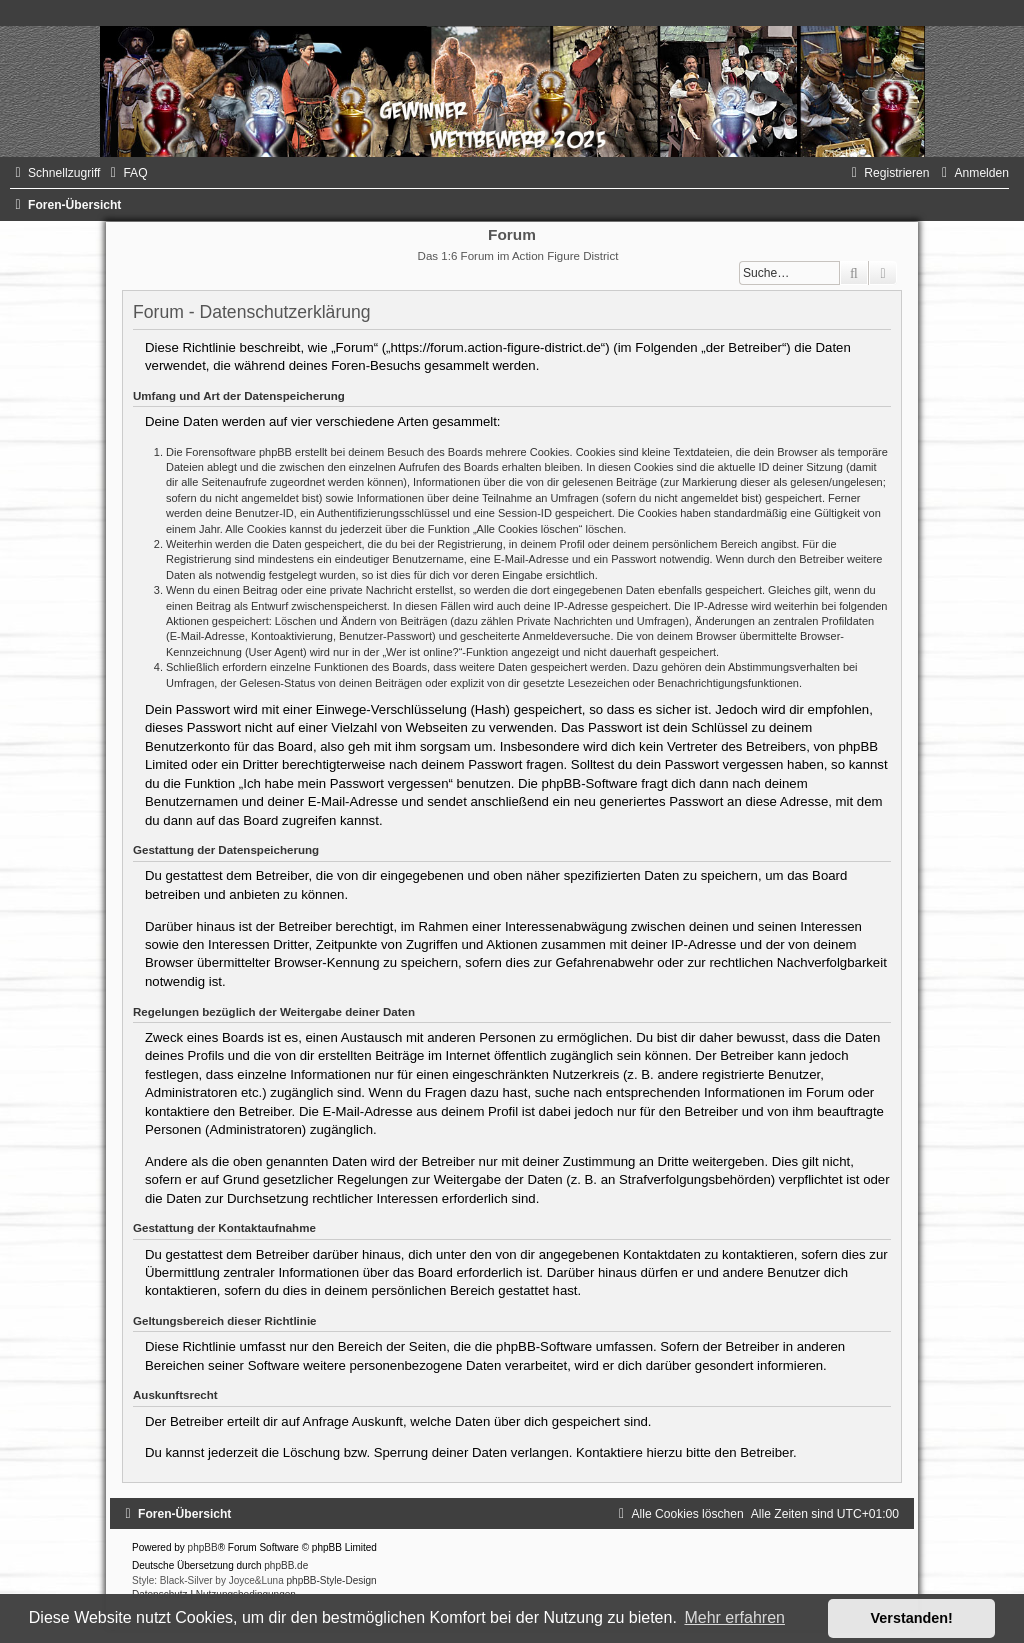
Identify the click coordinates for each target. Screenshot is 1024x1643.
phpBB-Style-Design (332, 1580)
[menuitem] (126, 173)
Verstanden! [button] (912, 1618)
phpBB (203, 1547)
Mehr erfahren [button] (734, 1617)
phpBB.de (286, 1565)
